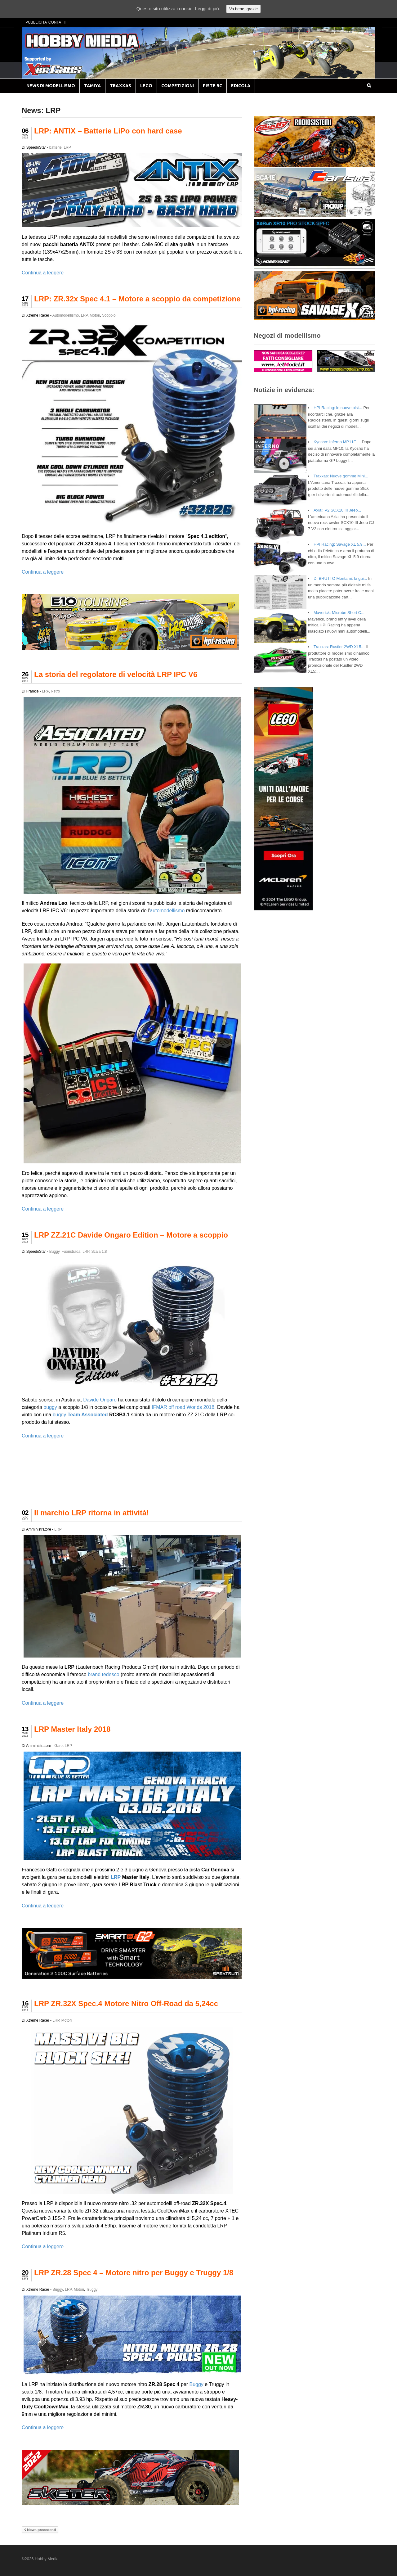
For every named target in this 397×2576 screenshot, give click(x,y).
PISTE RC (212, 85)
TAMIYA (92, 85)
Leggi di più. (207, 8)
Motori (95, 315)
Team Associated (88, 1414)
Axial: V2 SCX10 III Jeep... (337, 510)
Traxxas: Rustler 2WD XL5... (339, 646)
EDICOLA (240, 85)
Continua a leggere (43, 272)
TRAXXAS (120, 85)
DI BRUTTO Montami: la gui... (340, 578)
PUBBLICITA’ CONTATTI (45, 22)
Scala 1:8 (99, 1251)
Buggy (54, 1251)
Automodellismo (65, 315)
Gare (58, 1746)
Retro (55, 691)
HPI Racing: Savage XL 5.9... (340, 544)
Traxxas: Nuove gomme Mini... (341, 476)
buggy (50, 1407)
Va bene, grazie (243, 9)
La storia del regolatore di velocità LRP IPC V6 (115, 674)
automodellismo (167, 910)
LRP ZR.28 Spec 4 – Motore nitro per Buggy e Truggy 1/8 (133, 2272)
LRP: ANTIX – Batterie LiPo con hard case (108, 131)
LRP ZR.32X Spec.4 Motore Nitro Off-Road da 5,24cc (126, 2003)
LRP (67, 147)
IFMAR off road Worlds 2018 (183, 1407)
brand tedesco (103, 1674)
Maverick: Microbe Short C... (339, 612)
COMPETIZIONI (177, 85)
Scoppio (108, 315)
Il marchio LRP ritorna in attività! (91, 1513)
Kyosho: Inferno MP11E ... (337, 442)
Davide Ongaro (100, 1399)
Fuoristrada (71, 1251)
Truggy (91, 2289)
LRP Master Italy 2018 (72, 1729)
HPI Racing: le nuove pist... (338, 407)
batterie (55, 147)
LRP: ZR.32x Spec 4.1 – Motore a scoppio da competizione (137, 299)
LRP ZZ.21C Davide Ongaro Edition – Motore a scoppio (131, 1235)
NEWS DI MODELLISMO (50, 85)
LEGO (146, 85)
